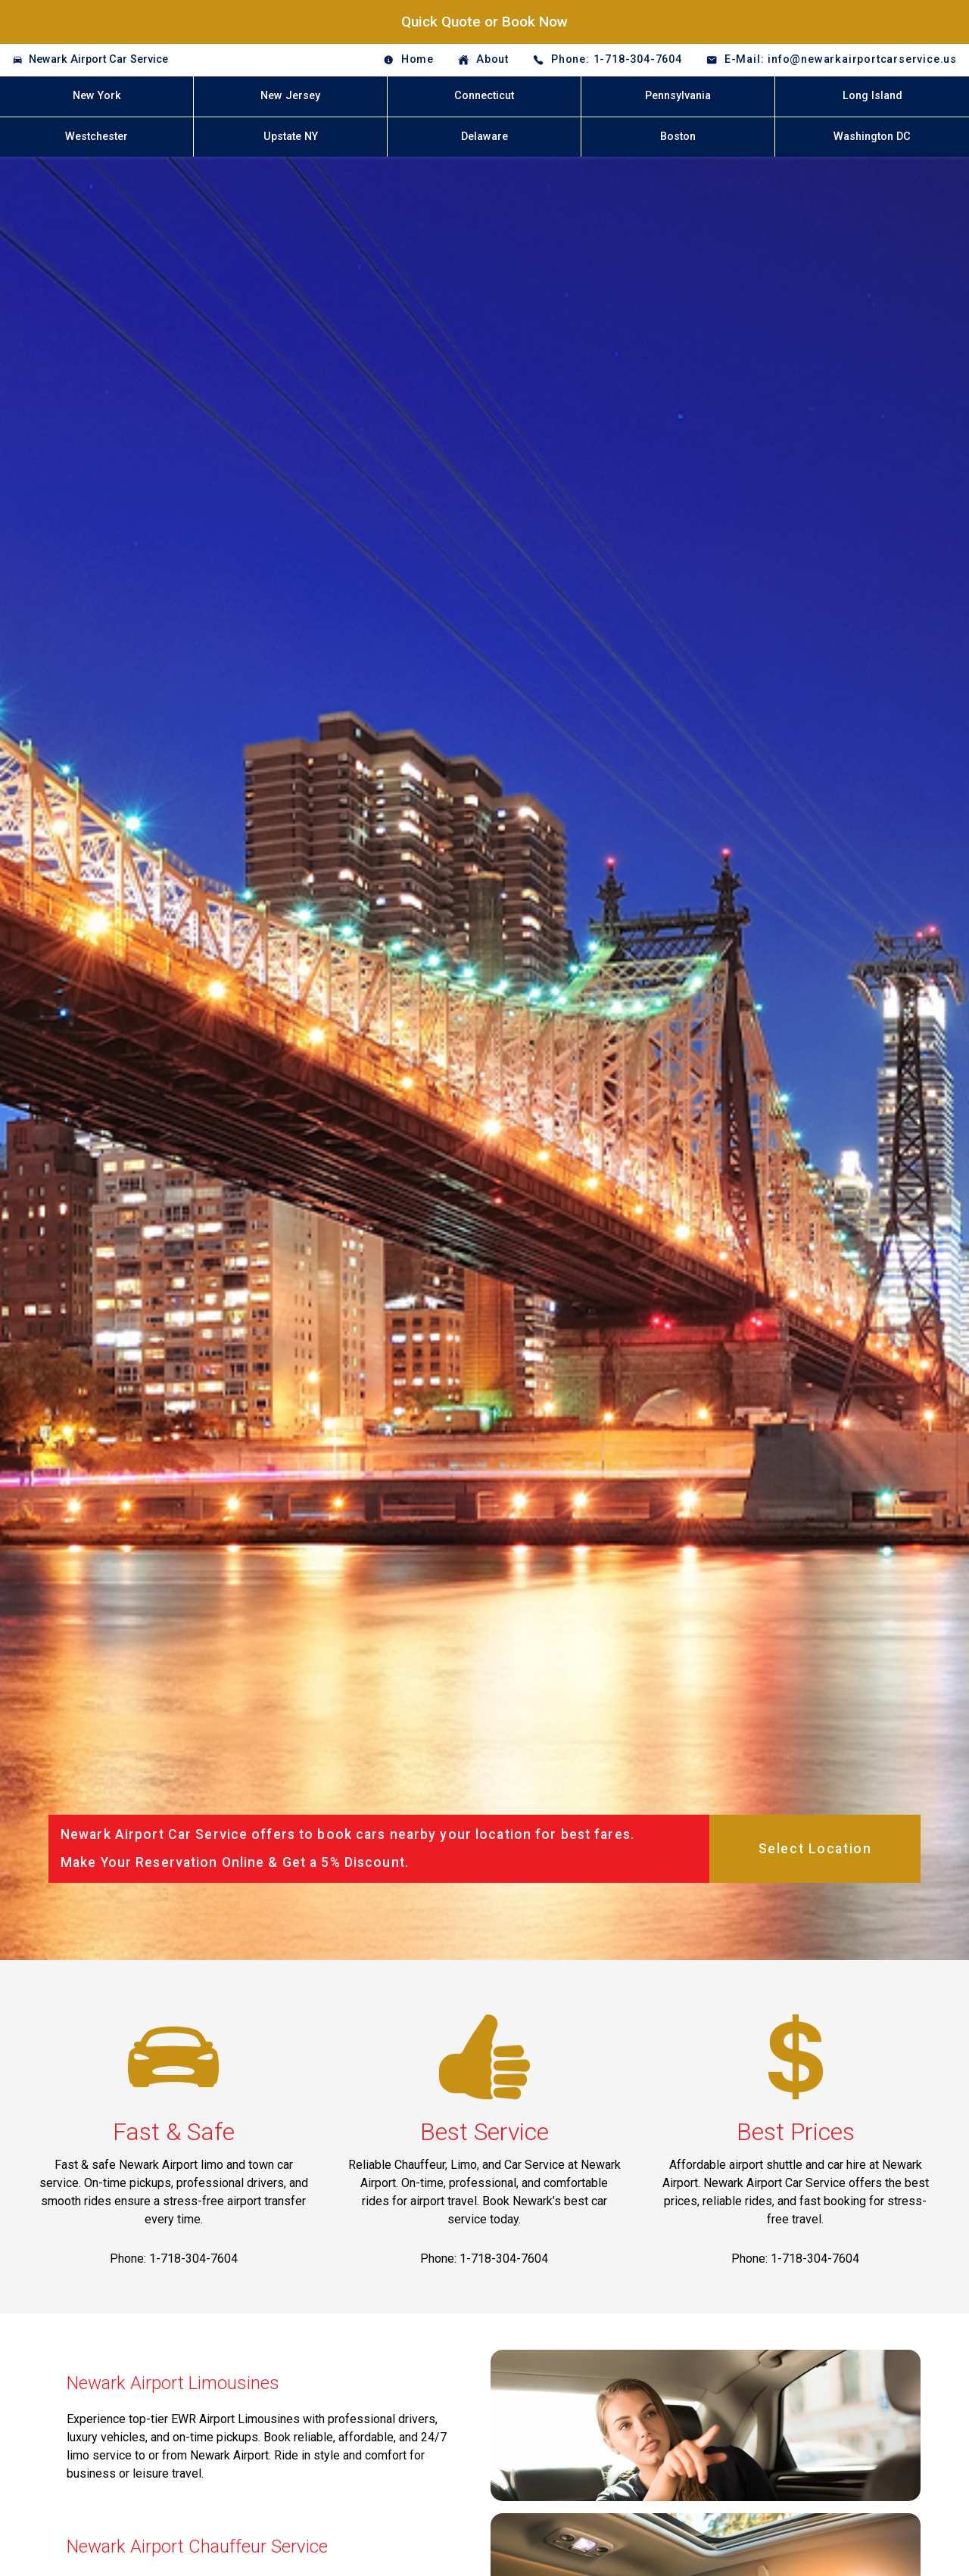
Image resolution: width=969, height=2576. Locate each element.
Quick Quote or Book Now (484, 21)
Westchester (96, 136)
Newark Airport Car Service (98, 59)
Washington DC (872, 136)
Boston (678, 136)
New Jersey (290, 95)
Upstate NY (290, 136)
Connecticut (484, 95)
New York (97, 95)
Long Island (872, 95)
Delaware (484, 136)
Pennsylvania (678, 95)
